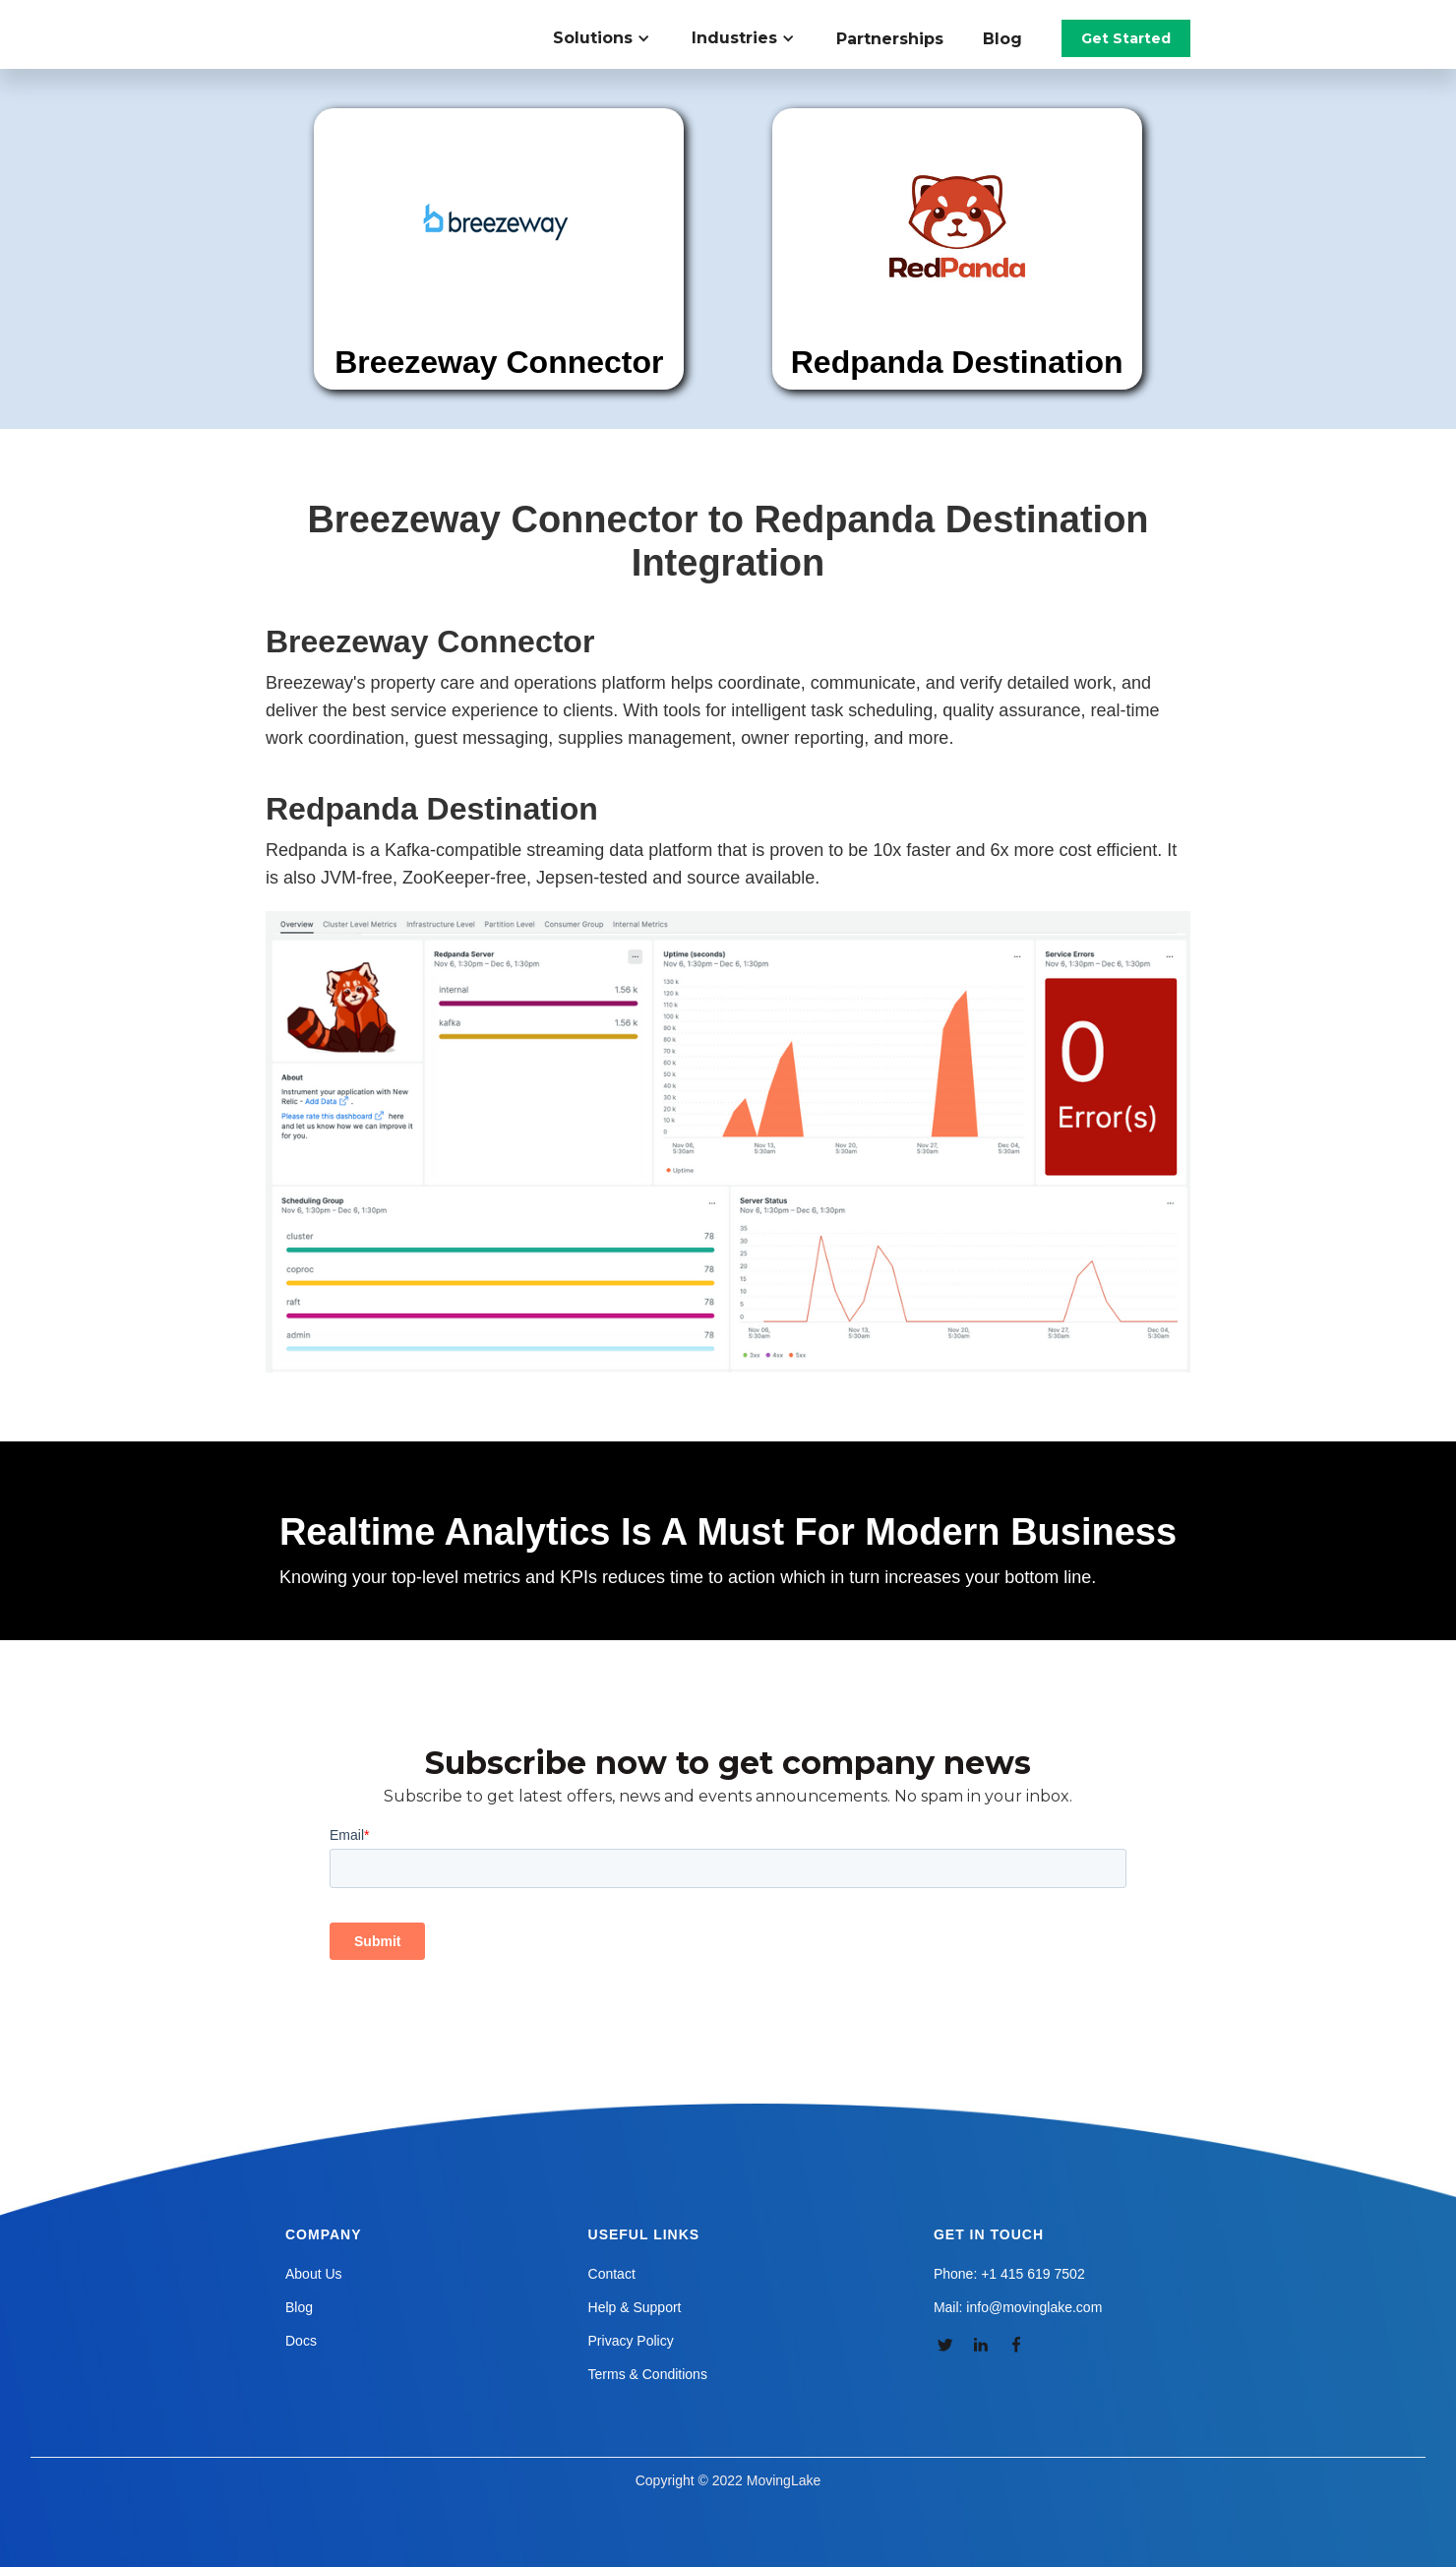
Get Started (1126, 38)
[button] (612, 38)
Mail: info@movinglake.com (1018, 2307)
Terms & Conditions (647, 2374)
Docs (301, 2341)
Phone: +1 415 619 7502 (1009, 2274)
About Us (313, 2274)
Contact (612, 2274)
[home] (378, 20)
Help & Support (635, 2307)
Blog (1002, 39)
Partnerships (889, 39)
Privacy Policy (631, 2341)
